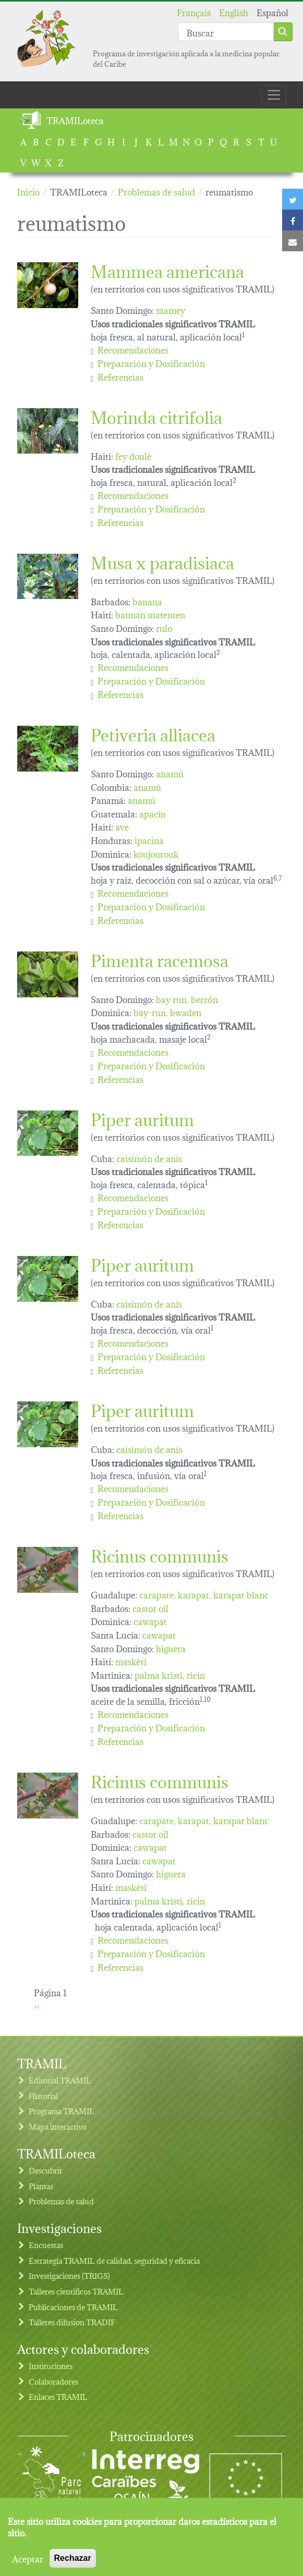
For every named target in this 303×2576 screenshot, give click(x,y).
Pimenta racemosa (159, 959)
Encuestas (46, 2245)
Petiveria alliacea (153, 733)
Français (194, 12)
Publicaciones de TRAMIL (73, 2307)
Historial (43, 2096)
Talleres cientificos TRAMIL (76, 2291)
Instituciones (50, 2366)
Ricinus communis (159, 1554)
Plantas (41, 2186)
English (233, 12)
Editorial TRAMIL (60, 2080)
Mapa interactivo (58, 2126)
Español (272, 12)
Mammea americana (167, 270)
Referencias (120, 376)
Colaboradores (53, 2381)
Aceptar (27, 2558)
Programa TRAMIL (61, 2111)
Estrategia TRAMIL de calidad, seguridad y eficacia (114, 2260)
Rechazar (72, 2558)
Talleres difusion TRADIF (72, 2322)
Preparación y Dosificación (151, 363)
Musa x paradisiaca (162, 561)
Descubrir (46, 2170)
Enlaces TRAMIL (58, 2396)
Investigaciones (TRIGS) (69, 2275)
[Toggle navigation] (273, 95)
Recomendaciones (133, 349)
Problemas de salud (61, 2201)
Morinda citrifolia (156, 416)
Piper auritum (142, 1118)
